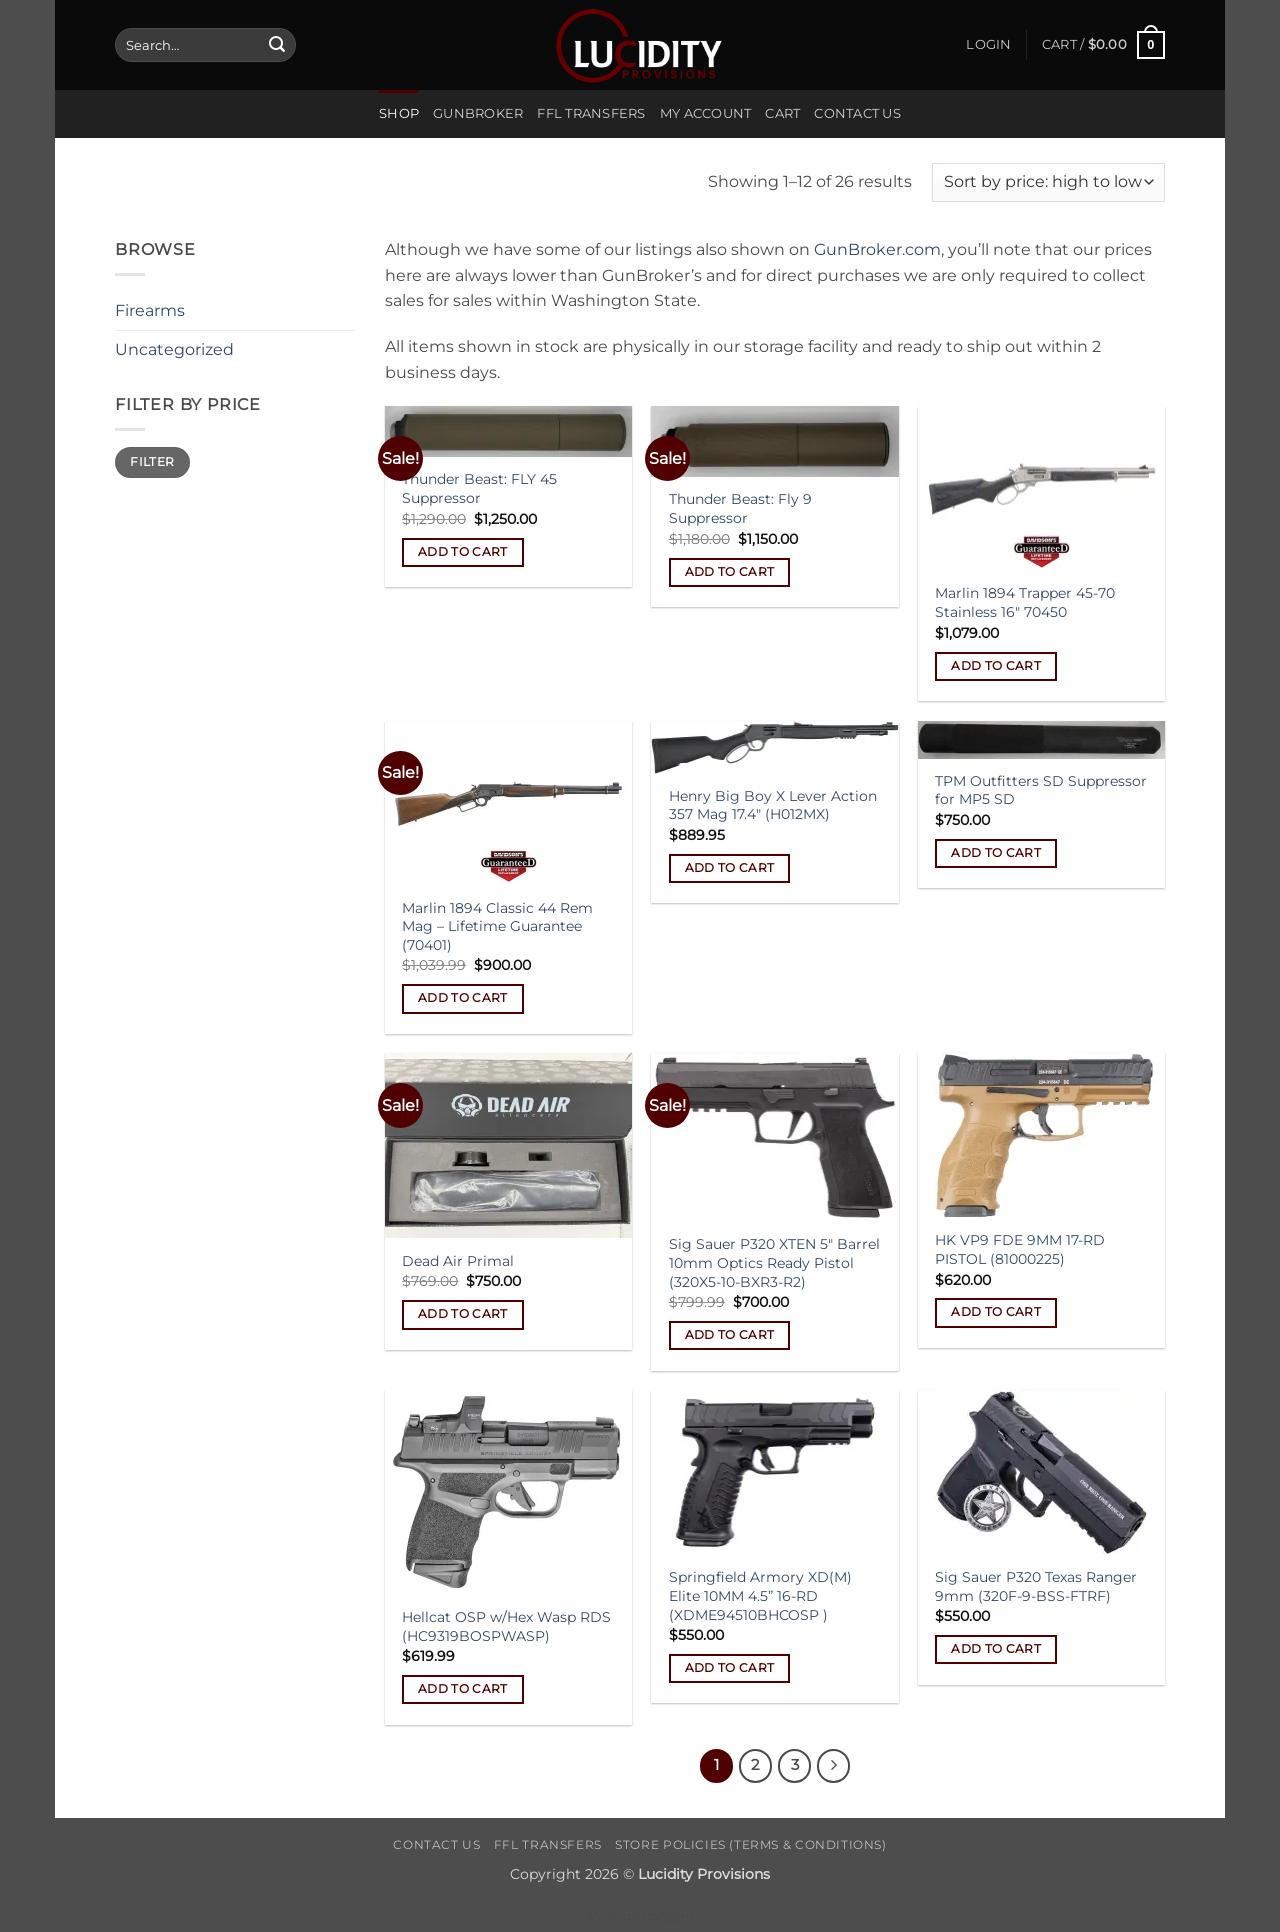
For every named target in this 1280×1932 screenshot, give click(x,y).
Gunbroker (478, 113)
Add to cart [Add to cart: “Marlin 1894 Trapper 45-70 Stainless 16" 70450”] (996, 666)
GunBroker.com (877, 249)
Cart (782, 113)
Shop (399, 113)
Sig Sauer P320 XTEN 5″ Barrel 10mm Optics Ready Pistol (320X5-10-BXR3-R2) (774, 1262)
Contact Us (857, 113)
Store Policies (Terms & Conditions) (750, 1844)
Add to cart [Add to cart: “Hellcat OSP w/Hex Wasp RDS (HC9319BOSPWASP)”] (463, 1689)
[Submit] (277, 45)
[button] (988, 45)
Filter (152, 461)
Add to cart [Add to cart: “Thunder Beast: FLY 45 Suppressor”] (463, 552)
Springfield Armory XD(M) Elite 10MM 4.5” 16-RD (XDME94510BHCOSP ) (760, 1595)
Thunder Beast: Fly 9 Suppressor (740, 508)
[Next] (834, 1766)
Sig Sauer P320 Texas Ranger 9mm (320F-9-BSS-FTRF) (1036, 1586)
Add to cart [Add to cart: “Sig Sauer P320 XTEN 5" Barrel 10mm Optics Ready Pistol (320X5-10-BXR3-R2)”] (730, 1335)
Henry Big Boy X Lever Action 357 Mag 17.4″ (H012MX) (773, 805)
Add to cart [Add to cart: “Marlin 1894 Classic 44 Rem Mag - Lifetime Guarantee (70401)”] (463, 998)
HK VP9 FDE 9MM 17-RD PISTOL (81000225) (1020, 1249)
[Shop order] (1048, 182)
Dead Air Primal (458, 1261)
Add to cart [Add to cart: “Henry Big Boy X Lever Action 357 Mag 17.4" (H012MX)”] (730, 868)
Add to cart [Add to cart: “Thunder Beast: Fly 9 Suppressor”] (730, 572)
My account (706, 113)
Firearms (150, 310)
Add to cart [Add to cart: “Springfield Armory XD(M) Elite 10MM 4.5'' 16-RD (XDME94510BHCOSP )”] (730, 1668)
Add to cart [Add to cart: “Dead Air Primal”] (463, 1314)
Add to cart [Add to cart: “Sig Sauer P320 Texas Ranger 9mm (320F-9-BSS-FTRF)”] (996, 1649)
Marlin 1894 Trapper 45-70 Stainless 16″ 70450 (1025, 602)
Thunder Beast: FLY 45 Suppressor (479, 488)
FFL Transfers (591, 113)
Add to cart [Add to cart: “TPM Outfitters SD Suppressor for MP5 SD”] (996, 853)
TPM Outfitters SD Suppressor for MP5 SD (1041, 790)
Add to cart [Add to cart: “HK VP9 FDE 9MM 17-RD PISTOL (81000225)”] (996, 1312)
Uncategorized (174, 349)
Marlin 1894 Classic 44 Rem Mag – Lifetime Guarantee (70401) (497, 926)
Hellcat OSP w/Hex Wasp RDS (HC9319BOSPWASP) (506, 1626)
